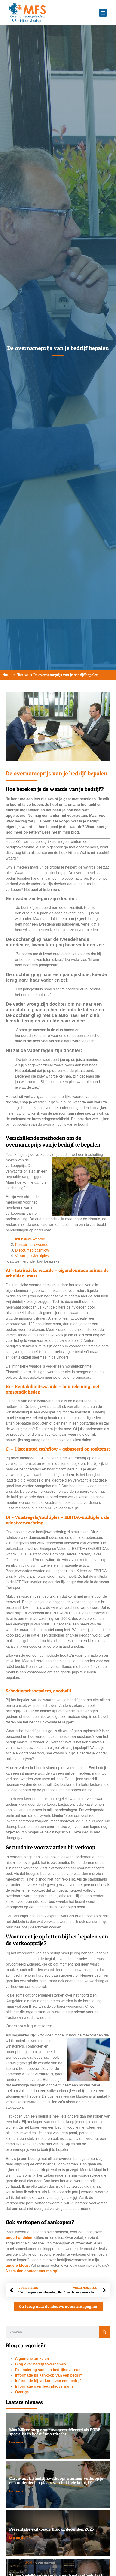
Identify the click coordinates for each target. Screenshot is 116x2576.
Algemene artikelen (32, 2359)
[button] (103, 13)
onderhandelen (19, 2238)
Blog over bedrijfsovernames (40, 2364)
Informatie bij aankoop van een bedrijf (48, 2375)
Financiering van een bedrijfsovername (49, 2370)
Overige (22, 2392)
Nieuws (22, 675)
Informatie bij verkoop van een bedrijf (48, 2381)
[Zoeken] (104, 2332)
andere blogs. (18, 2265)
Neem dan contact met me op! (32, 2271)
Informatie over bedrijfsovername (44, 2386)
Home (7, 675)
